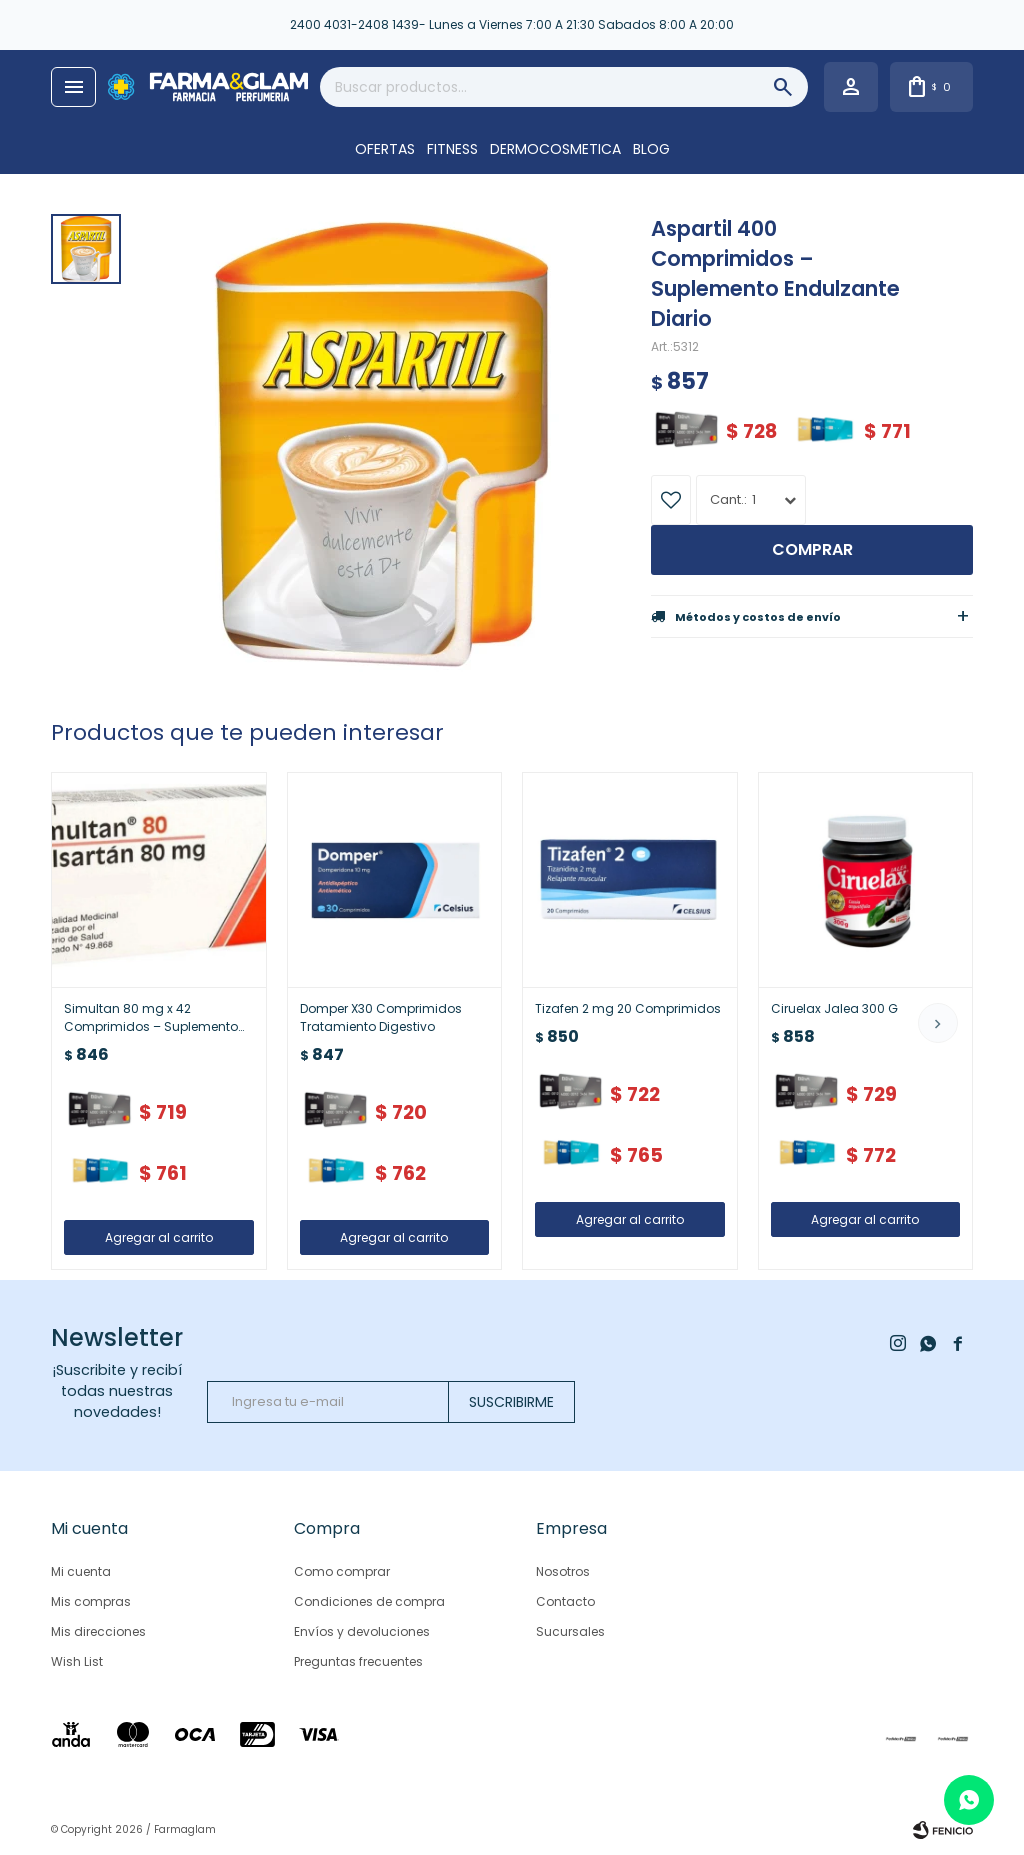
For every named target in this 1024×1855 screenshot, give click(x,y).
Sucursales (570, 1631)
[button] (938, 1023)
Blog (651, 149)
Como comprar (342, 1571)
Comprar (812, 549)
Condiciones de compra (369, 1601)
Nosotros (563, 1571)
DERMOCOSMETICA (555, 149)
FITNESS (452, 149)
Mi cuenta (81, 1571)
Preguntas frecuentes (358, 1661)
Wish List (77, 1661)
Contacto (565, 1601)
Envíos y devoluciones (362, 1631)
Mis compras (91, 1601)
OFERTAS (385, 149)
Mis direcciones (98, 1631)
